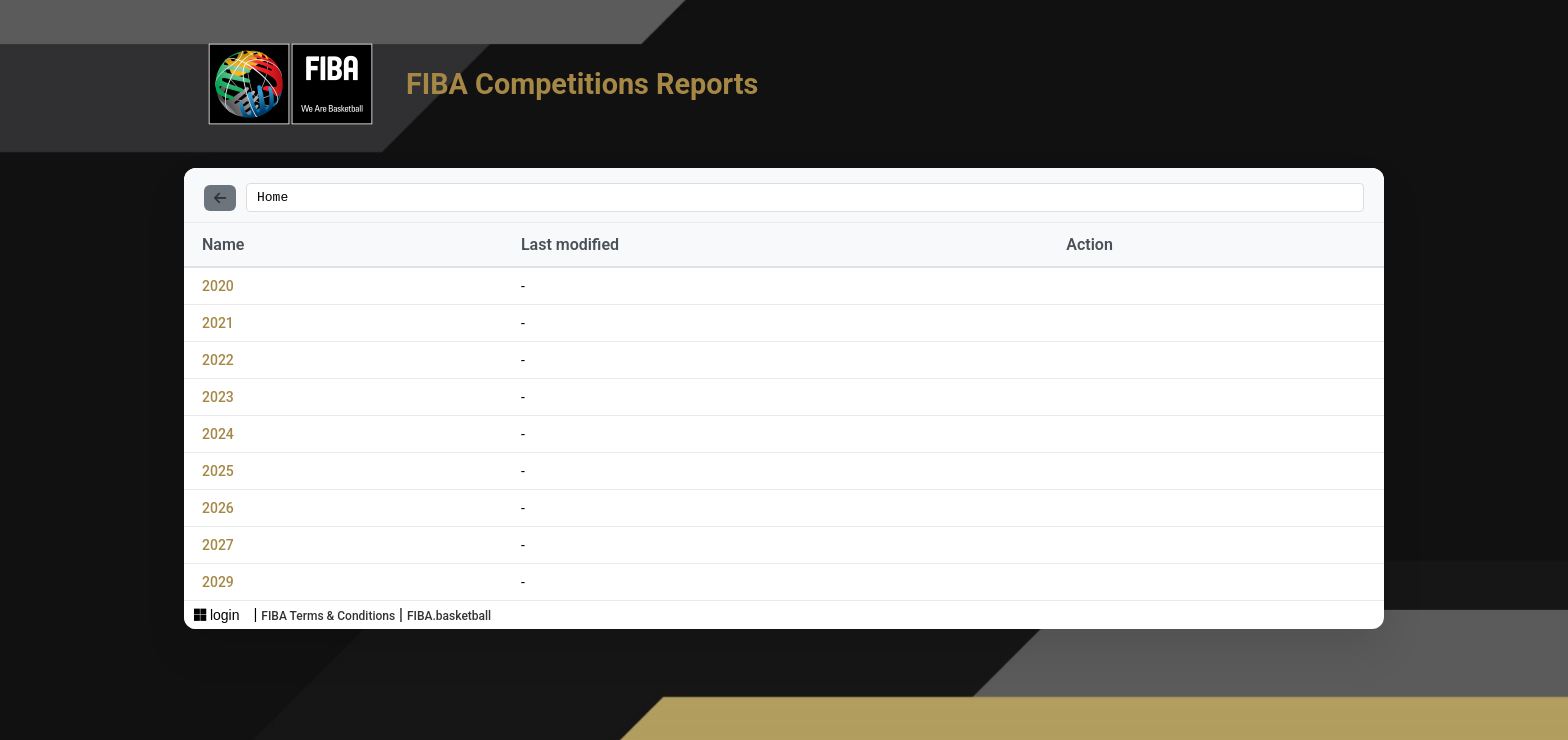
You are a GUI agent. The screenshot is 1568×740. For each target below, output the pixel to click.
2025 (218, 474)
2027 (218, 548)
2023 (218, 400)
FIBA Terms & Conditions (328, 619)
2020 (218, 289)
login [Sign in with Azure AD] (216, 618)
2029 (218, 585)
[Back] (220, 199)
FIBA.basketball (449, 619)
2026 (218, 511)
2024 (218, 437)
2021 (218, 326)
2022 (218, 363)
